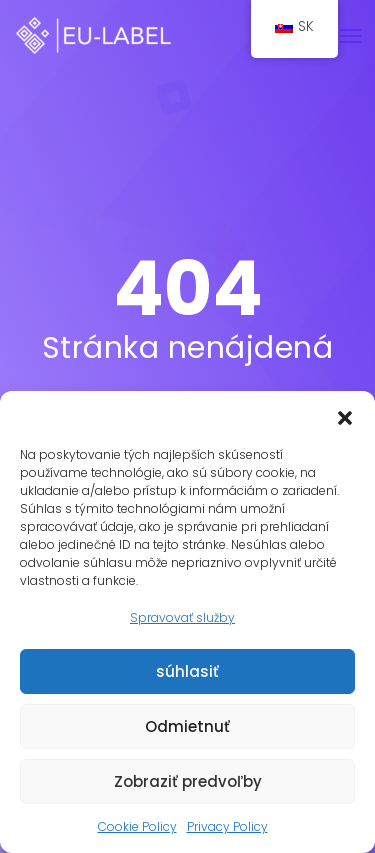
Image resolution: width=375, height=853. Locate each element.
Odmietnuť (187, 726)
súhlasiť (187, 671)
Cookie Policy (137, 826)
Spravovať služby (182, 617)
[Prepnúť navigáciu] (351, 36)
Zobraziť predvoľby (188, 781)
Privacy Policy (227, 826)
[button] (345, 416)
